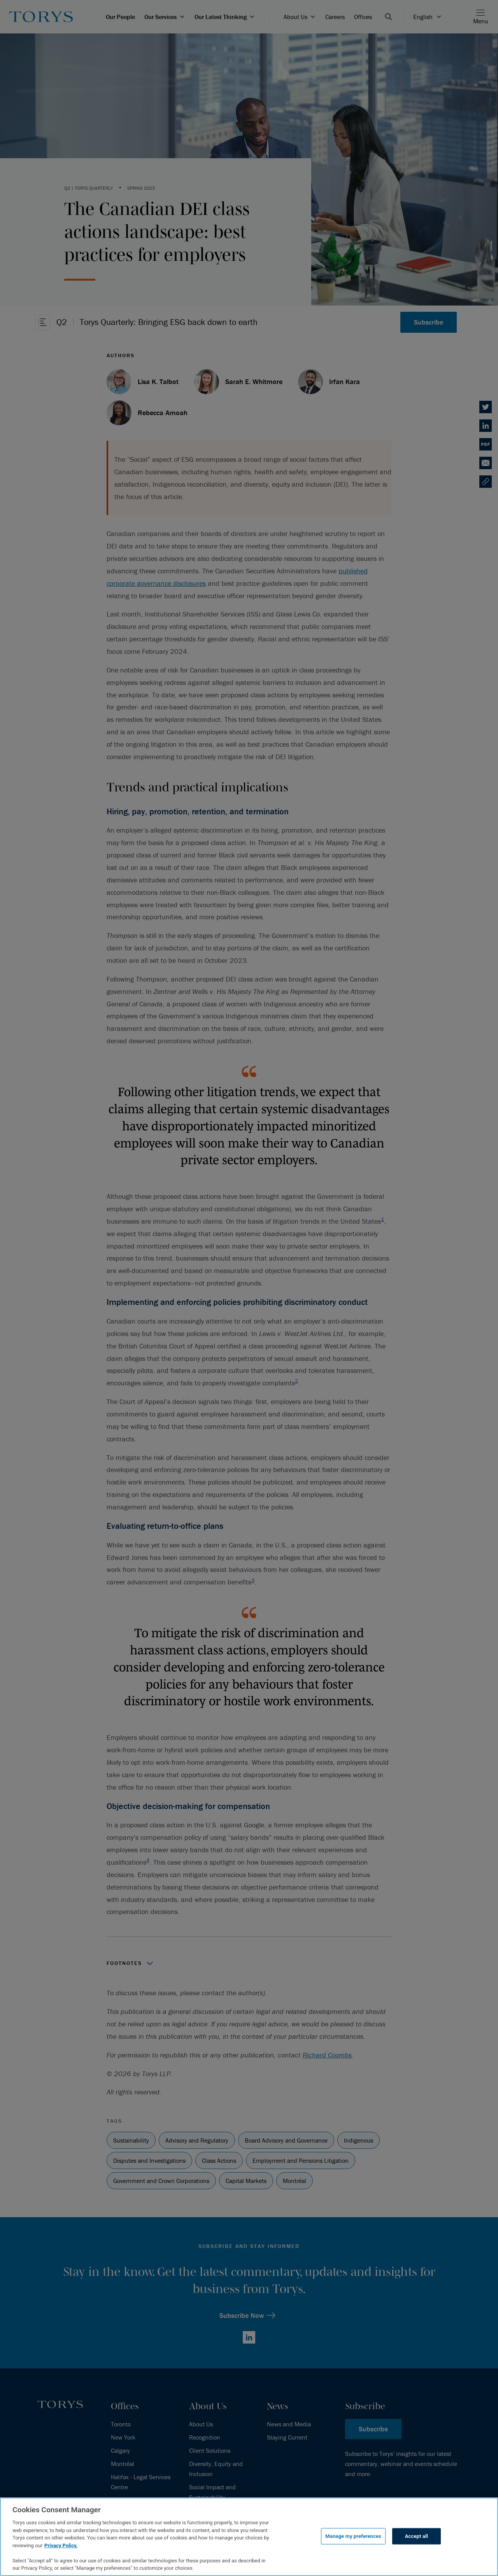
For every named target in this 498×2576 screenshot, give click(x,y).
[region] (249, 2536)
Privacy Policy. (60, 2545)
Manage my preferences (353, 2536)
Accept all (416, 2536)
